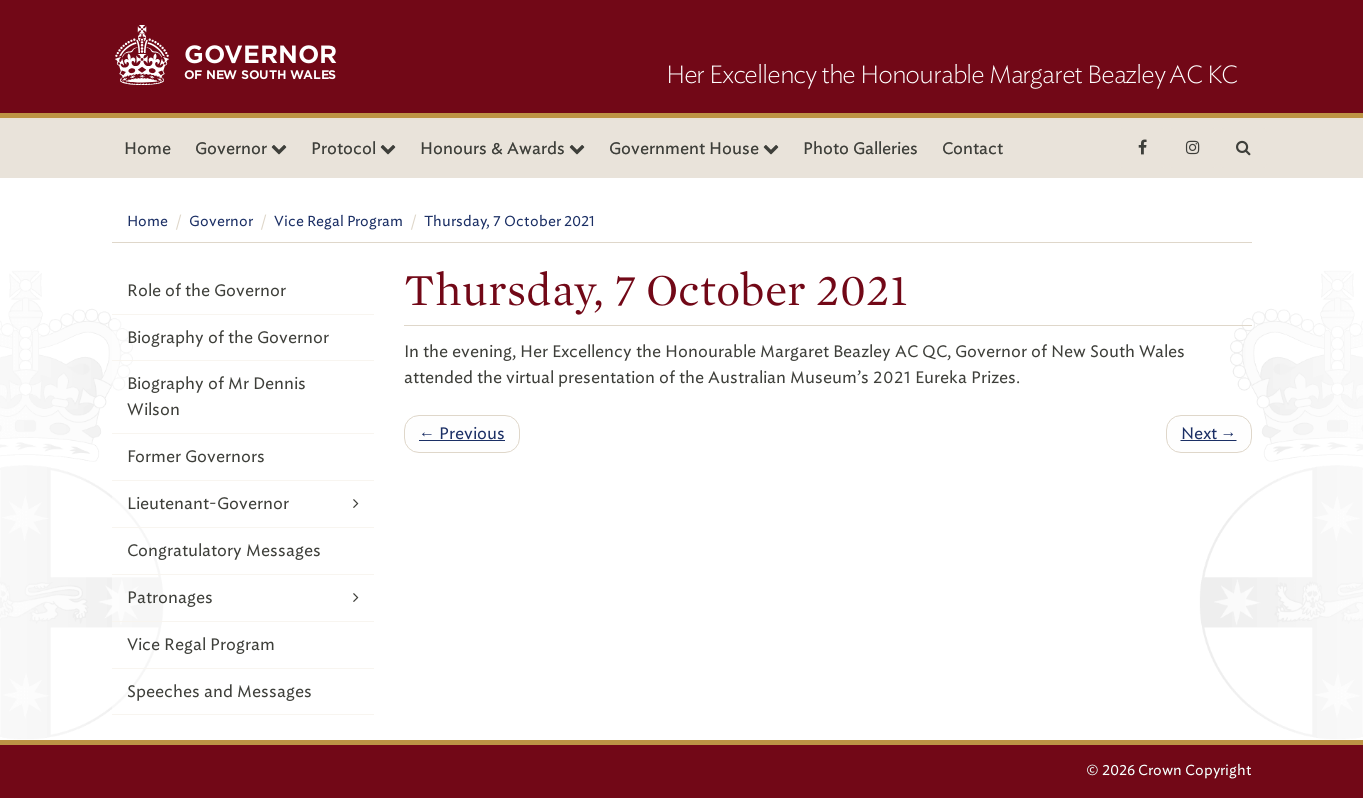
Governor (221, 221)
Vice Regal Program (338, 221)
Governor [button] (241, 148)
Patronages (243, 597)
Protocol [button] (353, 148)
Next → (1209, 433)
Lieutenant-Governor (243, 503)
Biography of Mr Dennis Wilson (216, 396)
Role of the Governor (206, 290)
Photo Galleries (860, 148)
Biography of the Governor (228, 337)
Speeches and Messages (219, 691)
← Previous (462, 433)
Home (147, 148)
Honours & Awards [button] (502, 148)
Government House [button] (694, 148)
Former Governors (196, 456)
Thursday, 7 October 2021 (509, 221)
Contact (972, 148)
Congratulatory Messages (224, 550)
